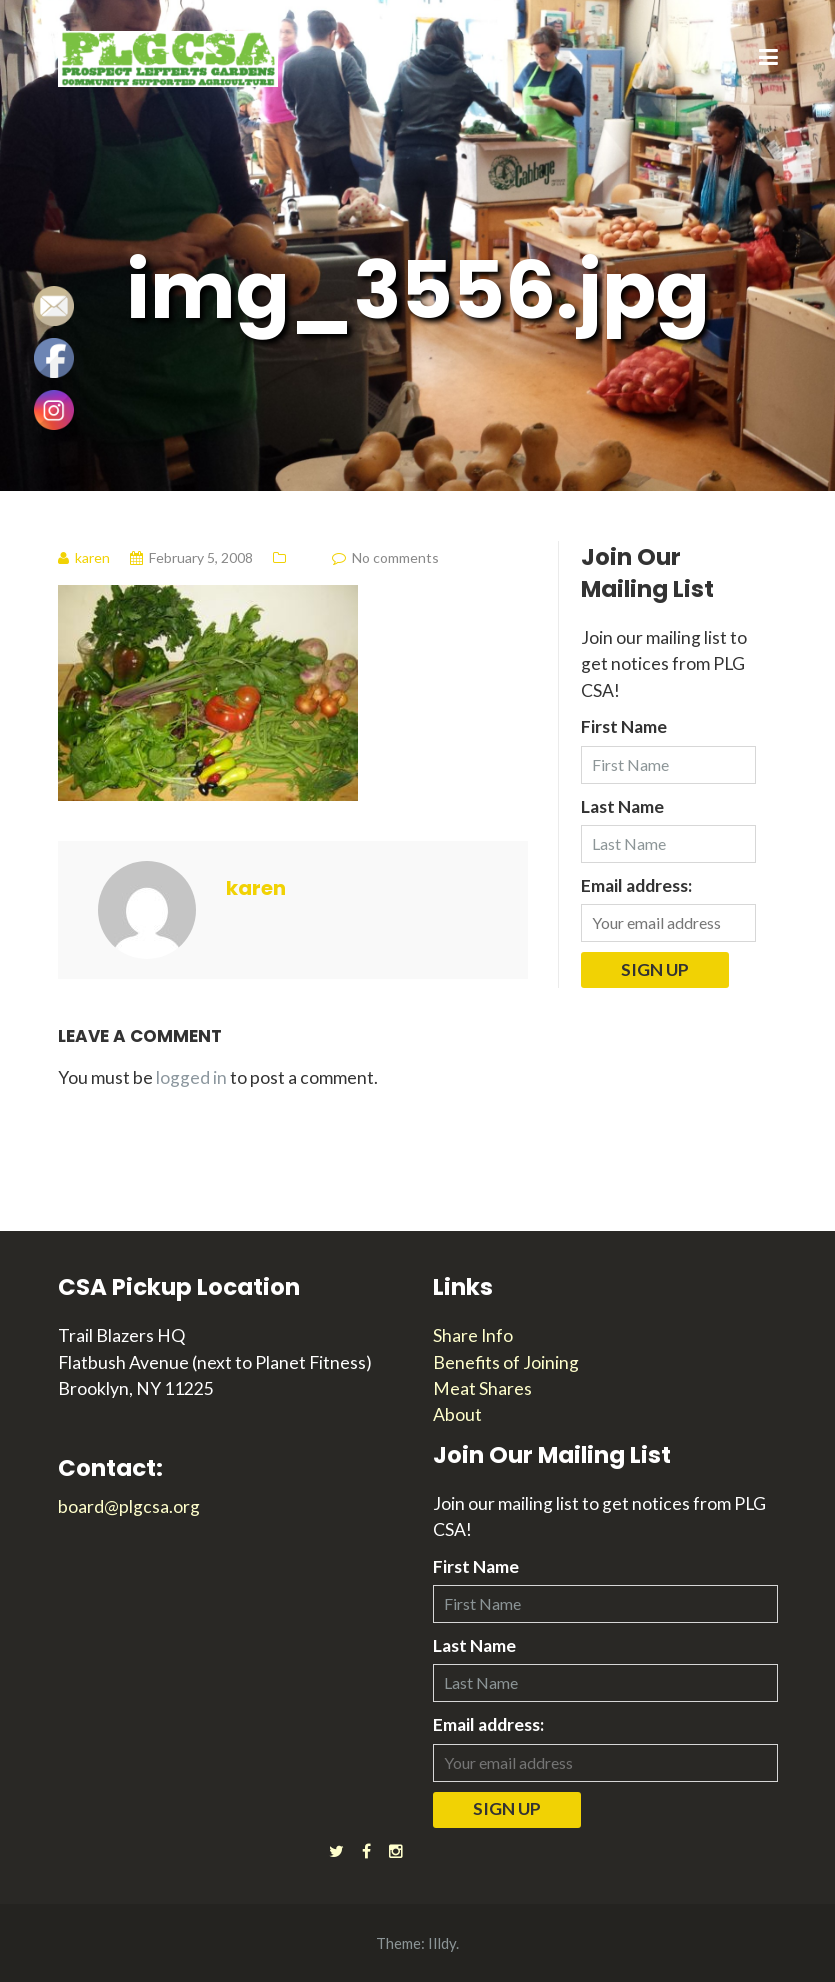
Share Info (473, 1335)
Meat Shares (482, 1388)
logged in (191, 1077)
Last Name (622, 806)
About (457, 1414)
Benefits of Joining (506, 1362)
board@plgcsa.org (129, 1506)
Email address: (636, 885)
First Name (624, 726)
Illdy (442, 1943)
